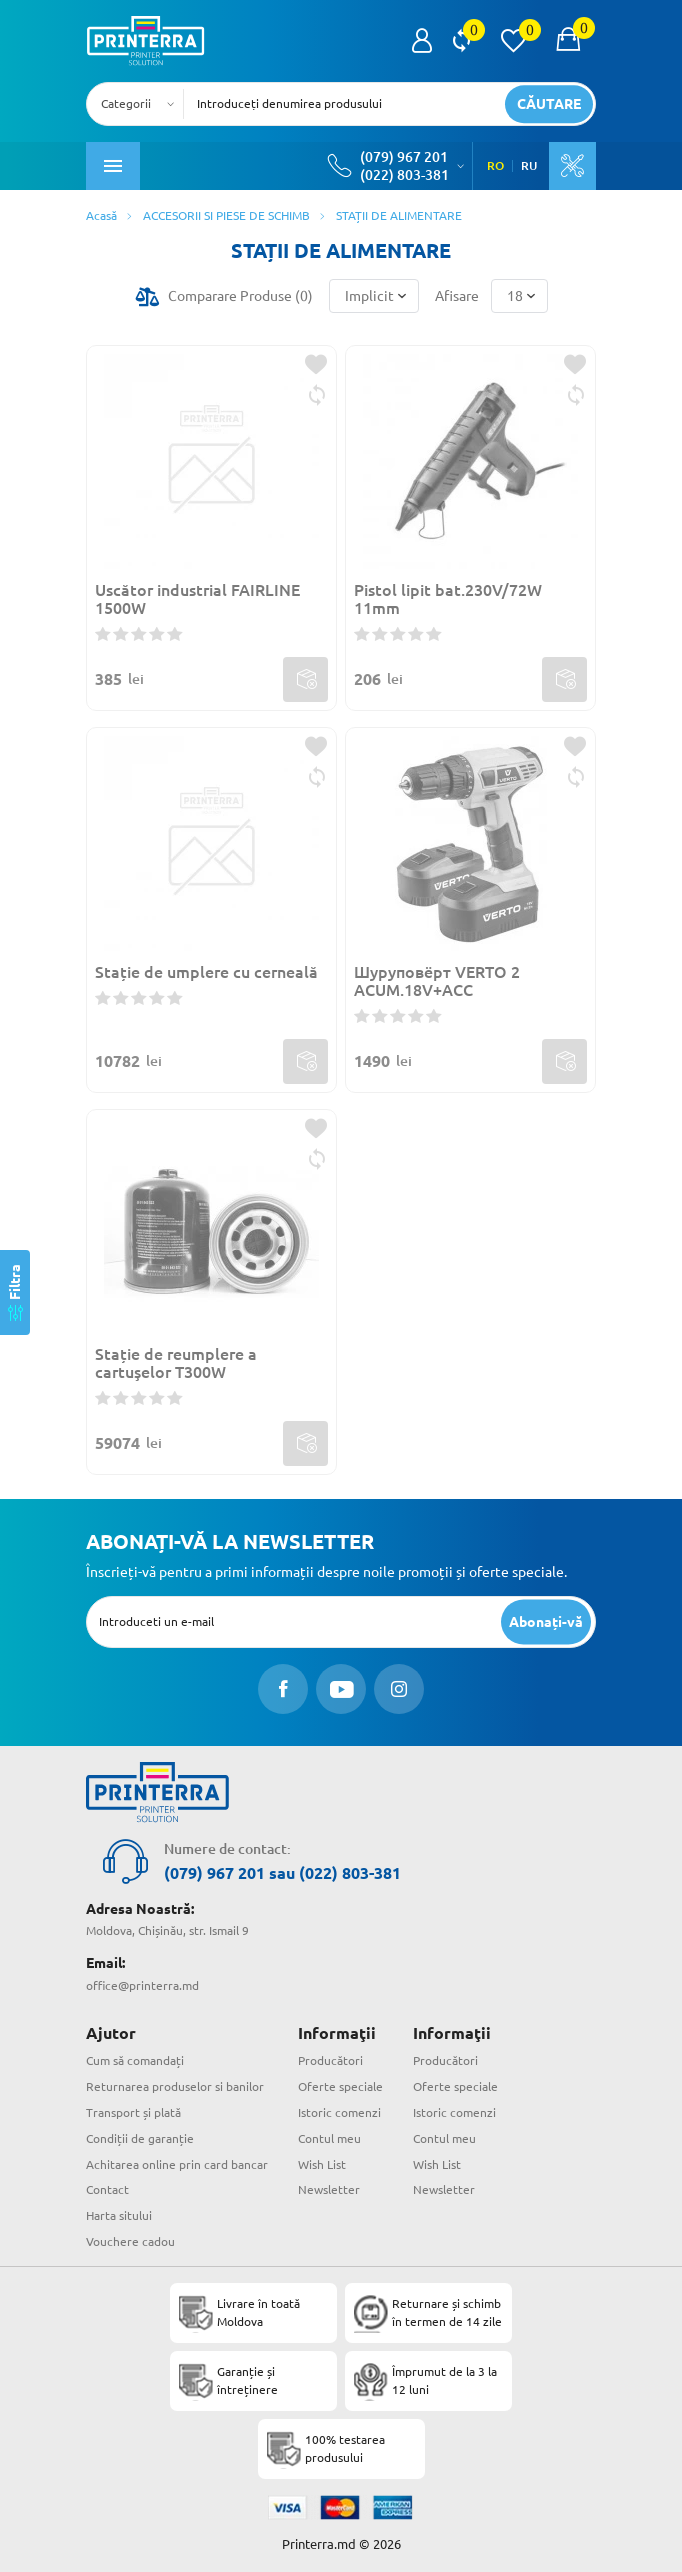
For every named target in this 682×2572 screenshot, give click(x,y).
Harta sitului (119, 2215)
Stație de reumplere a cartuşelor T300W (176, 1363)
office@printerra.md (142, 1985)
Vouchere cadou (130, 2241)
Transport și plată (133, 2112)
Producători (330, 2060)
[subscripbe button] (546, 1621)
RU (529, 166)
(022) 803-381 (404, 175)
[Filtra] (15, 1292)
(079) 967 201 (404, 157)
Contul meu (329, 2138)
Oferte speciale (340, 2086)
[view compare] (461, 41)
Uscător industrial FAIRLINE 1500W (197, 599)
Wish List (322, 2164)
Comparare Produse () (240, 296)
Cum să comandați (135, 2060)
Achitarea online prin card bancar (177, 2164)
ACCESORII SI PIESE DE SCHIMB (226, 215)
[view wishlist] (513, 41)
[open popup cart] (568, 41)
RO (495, 166)
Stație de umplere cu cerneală (206, 972)
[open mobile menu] (113, 166)
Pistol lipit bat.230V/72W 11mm (448, 599)
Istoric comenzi (339, 2112)
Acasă (101, 215)
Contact (107, 2189)
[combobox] (141, 104)
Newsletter (329, 2189)
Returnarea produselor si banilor (175, 2086)
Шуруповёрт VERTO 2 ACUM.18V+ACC (437, 981)
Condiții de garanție (140, 2138)
